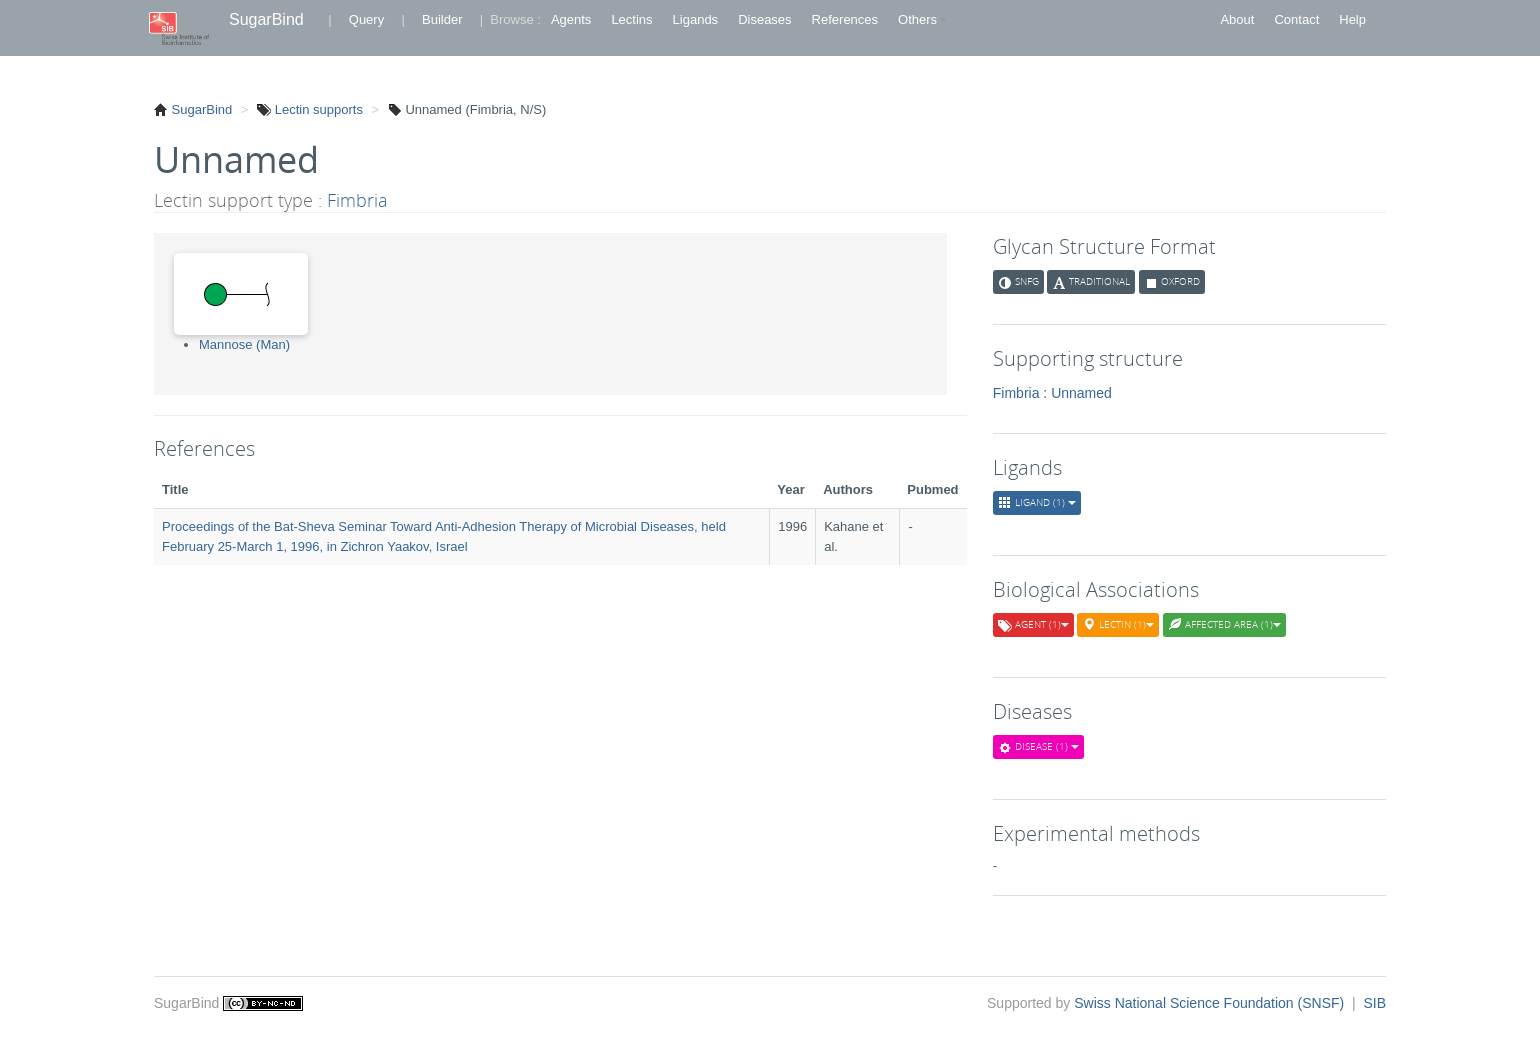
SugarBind (266, 19)
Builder (442, 19)
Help (1352, 19)
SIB (1374, 1003)
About (1237, 19)
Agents (571, 19)
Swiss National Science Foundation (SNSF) (1211, 1003)
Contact (1296, 19)
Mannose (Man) (244, 344)
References (845, 19)
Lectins (631, 19)
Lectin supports (317, 109)
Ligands (696, 19)
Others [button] (922, 19)
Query (366, 19)
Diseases (764, 19)
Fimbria (357, 200)
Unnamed (1081, 393)
